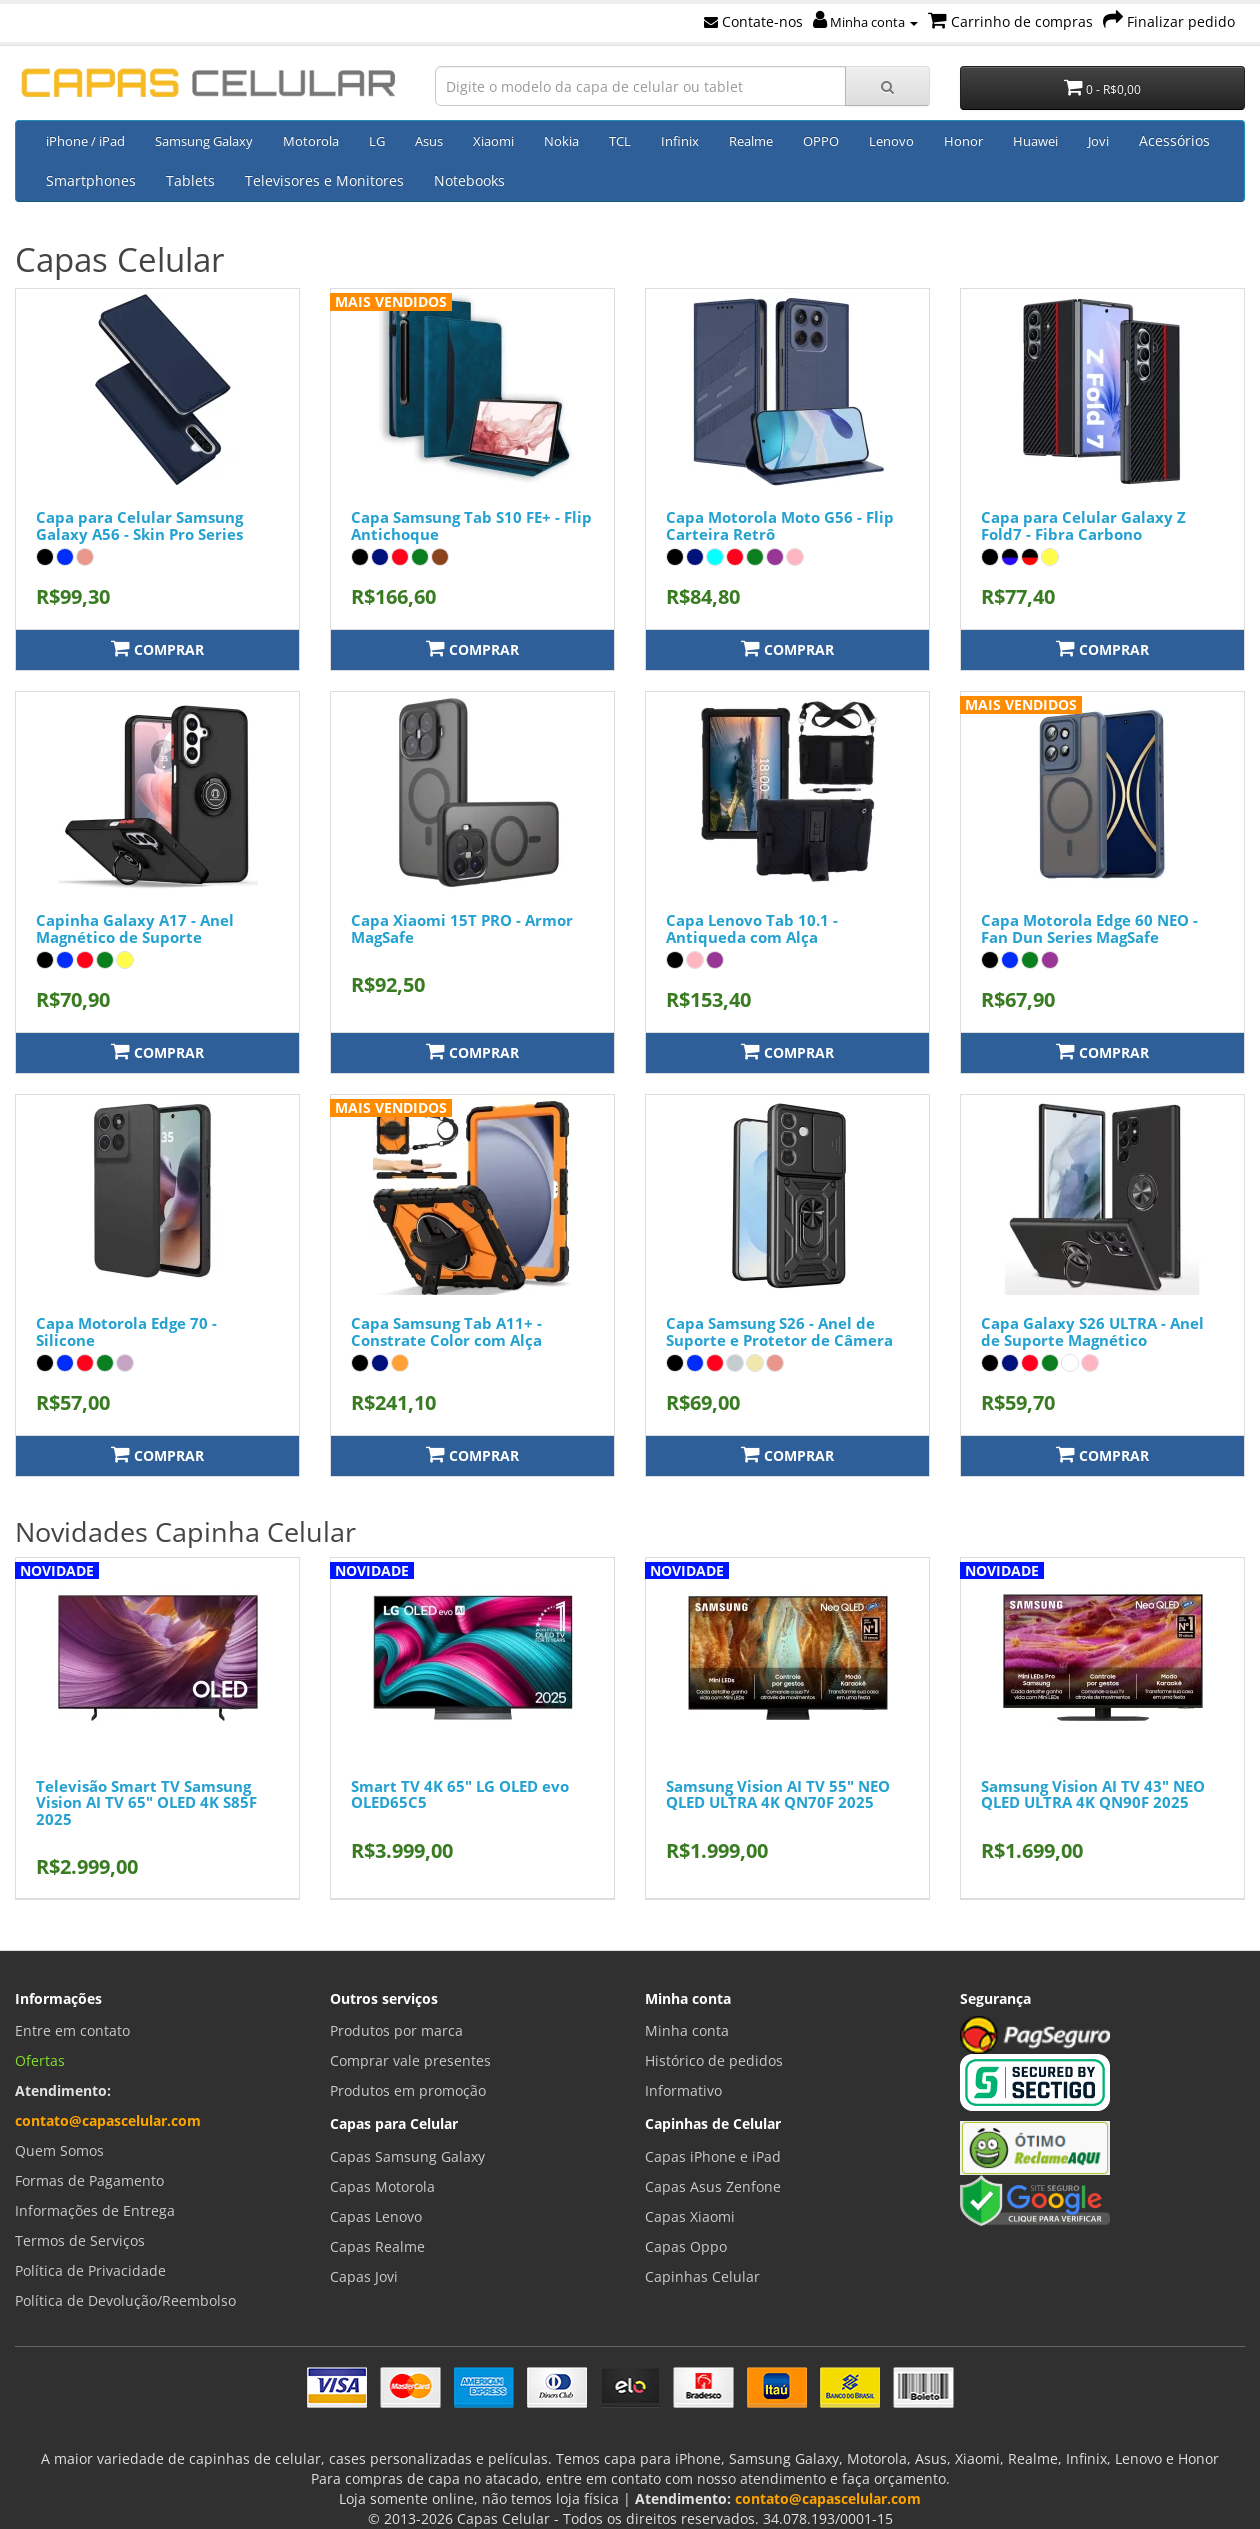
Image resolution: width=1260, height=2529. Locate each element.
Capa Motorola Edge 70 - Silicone (126, 1331)
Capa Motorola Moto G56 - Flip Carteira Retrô (780, 525)
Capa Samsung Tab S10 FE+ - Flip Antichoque (471, 525)
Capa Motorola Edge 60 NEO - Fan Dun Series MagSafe (1089, 928)
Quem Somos (59, 2150)
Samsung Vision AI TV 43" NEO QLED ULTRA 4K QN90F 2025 (1093, 1794)
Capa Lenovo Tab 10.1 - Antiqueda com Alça (752, 928)
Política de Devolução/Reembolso (125, 2300)
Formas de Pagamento (89, 2180)
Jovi (1098, 141)
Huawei (1035, 141)
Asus (429, 141)
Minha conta (865, 22)
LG (377, 141)
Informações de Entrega (95, 2210)
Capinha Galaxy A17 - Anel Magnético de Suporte (135, 928)
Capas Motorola (382, 2186)
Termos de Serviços (80, 2240)
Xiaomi (493, 141)
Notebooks (469, 180)
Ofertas (40, 2060)
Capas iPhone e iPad (713, 2156)
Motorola (311, 141)
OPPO (821, 141)
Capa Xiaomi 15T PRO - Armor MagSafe (462, 928)
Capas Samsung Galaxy (407, 2156)
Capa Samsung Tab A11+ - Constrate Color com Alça (446, 1331)
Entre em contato (72, 2030)
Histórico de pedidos (714, 2060)
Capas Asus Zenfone (713, 2186)
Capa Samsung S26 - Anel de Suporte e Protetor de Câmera (779, 1331)
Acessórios (1174, 140)
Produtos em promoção (408, 2090)
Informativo (683, 2090)
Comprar (157, 648)
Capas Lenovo (376, 2216)
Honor (963, 141)
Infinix (680, 141)
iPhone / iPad (85, 141)
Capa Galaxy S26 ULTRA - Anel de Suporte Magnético (1092, 1331)
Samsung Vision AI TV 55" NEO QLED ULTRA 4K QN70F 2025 (778, 1794)
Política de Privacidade (90, 2270)
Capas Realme (377, 2246)
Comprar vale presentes (410, 2060)
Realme (751, 141)
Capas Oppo (686, 2246)
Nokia (561, 141)
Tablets (190, 180)
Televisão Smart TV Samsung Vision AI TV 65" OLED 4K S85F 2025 (146, 1802)
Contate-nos (753, 21)
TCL (620, 141)
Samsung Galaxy (204, 141)
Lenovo (891, 141)
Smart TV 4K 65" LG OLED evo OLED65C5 (460, 1794)
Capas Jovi (364, 2276)
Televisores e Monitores (324, 180)
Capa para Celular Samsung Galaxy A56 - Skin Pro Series (139, 525)
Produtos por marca (396, 2030)
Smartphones (91, 180)
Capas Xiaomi (690, 2216)
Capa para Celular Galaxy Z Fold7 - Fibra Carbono (1083, 525)
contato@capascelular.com (108, 2120)
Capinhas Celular (702, 2276)
